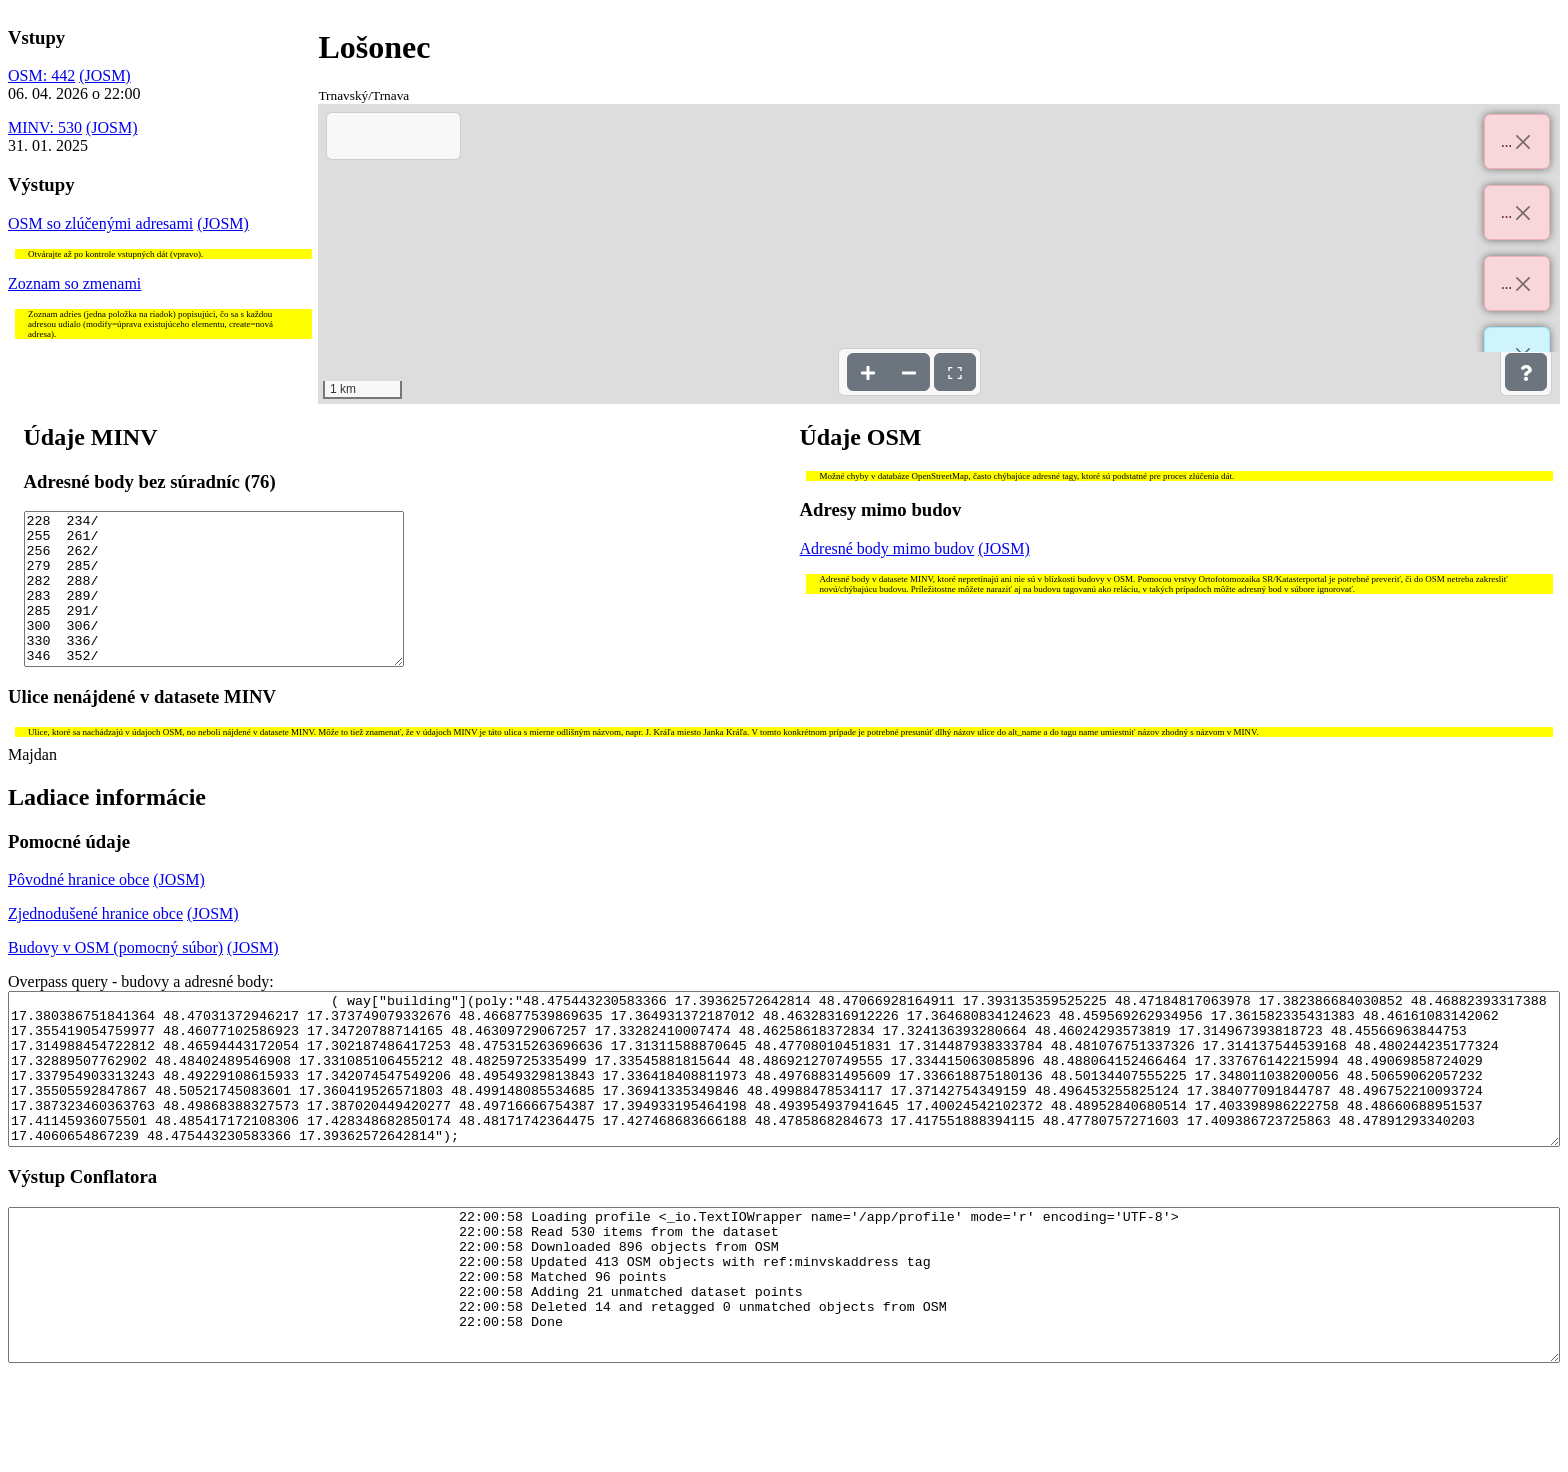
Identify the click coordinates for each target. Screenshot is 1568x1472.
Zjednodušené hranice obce (95, 943)
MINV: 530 (45, 127)
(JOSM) (105, 75)
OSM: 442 (41, 75)
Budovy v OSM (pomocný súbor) (115, 977)
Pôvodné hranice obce (78, 909)
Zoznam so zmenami (74, 283)
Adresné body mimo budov (887, 548)
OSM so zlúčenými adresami (100, 223)
